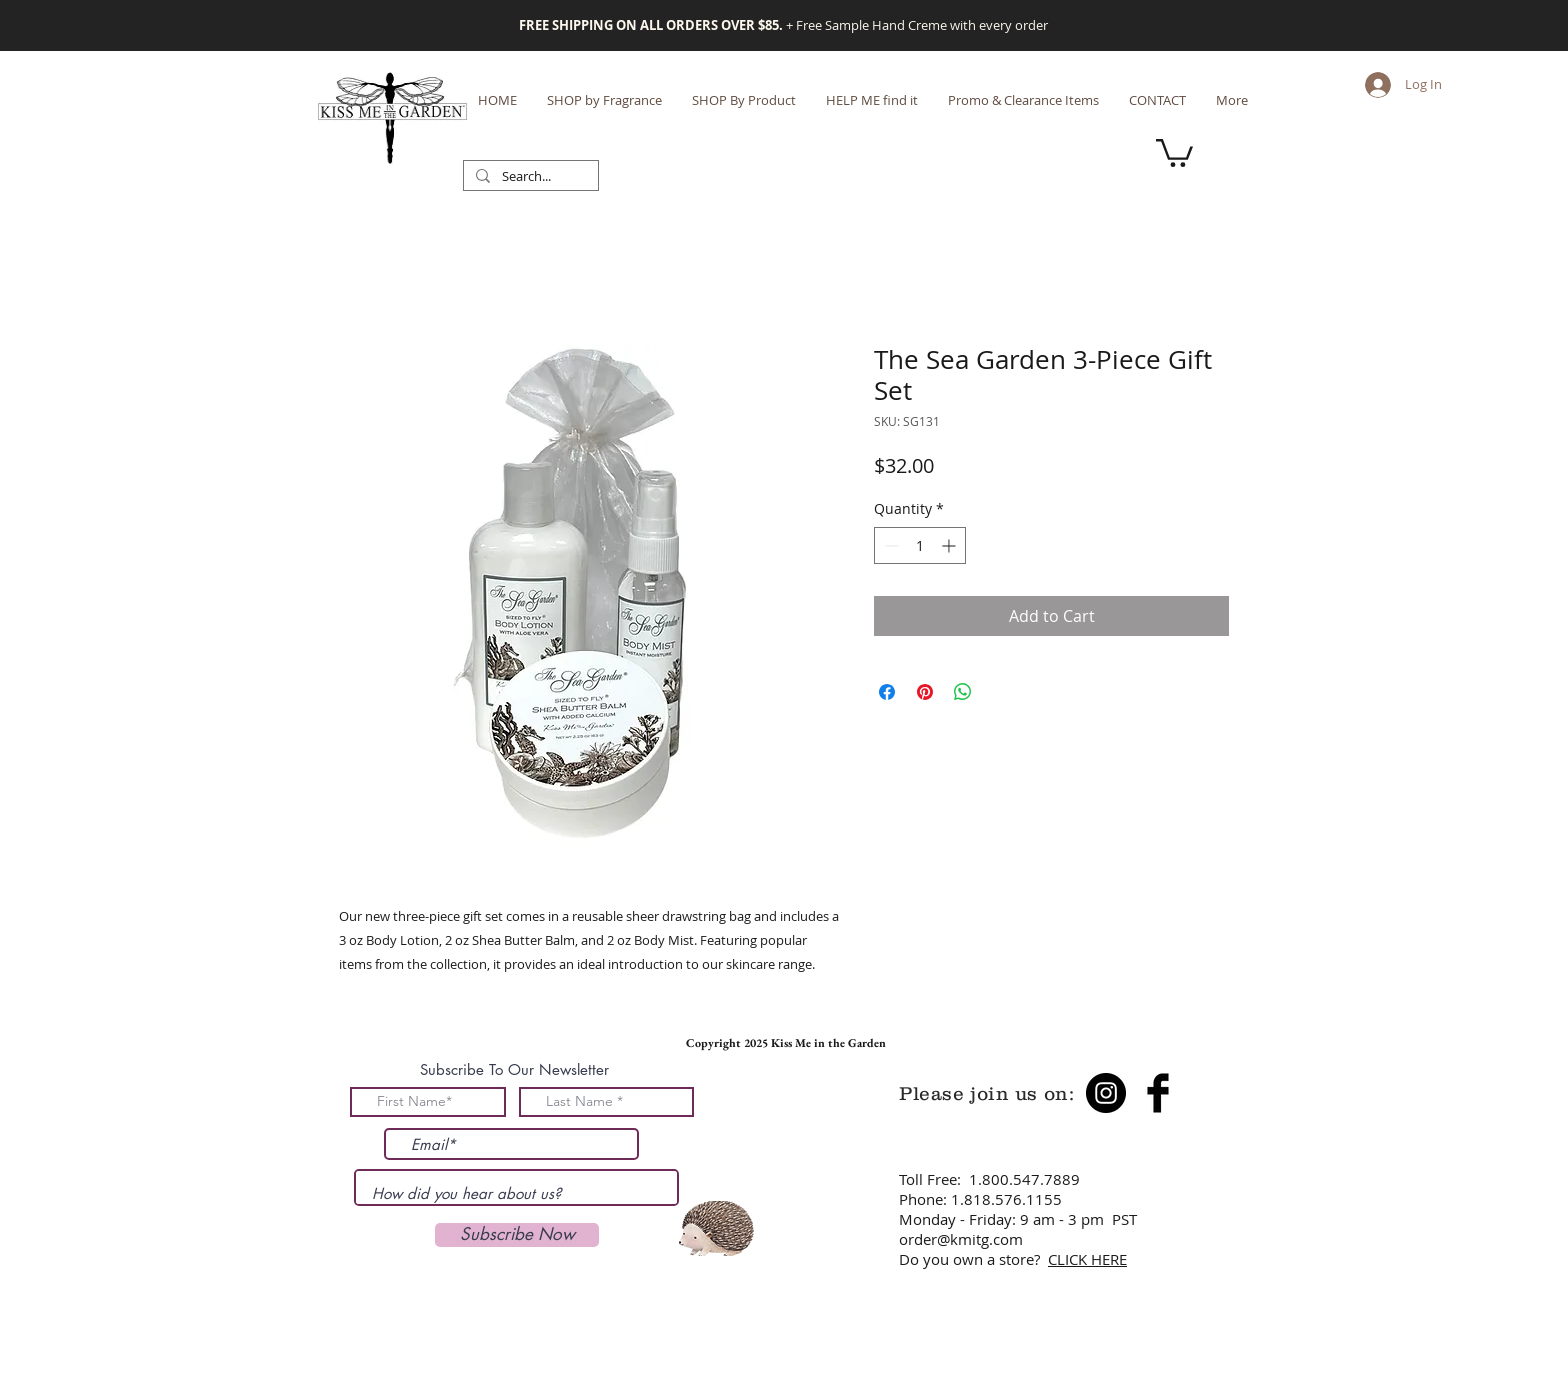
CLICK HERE (1087, 1259)
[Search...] (529, 177)
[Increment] (950, 545)
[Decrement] (889, 545)
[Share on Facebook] (887, 692)
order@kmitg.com (961, 1239)
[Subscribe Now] (517, 1235)
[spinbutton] (920, 545)
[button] (1174, 151)
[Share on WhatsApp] (963, 692)
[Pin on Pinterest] (925, 692)
